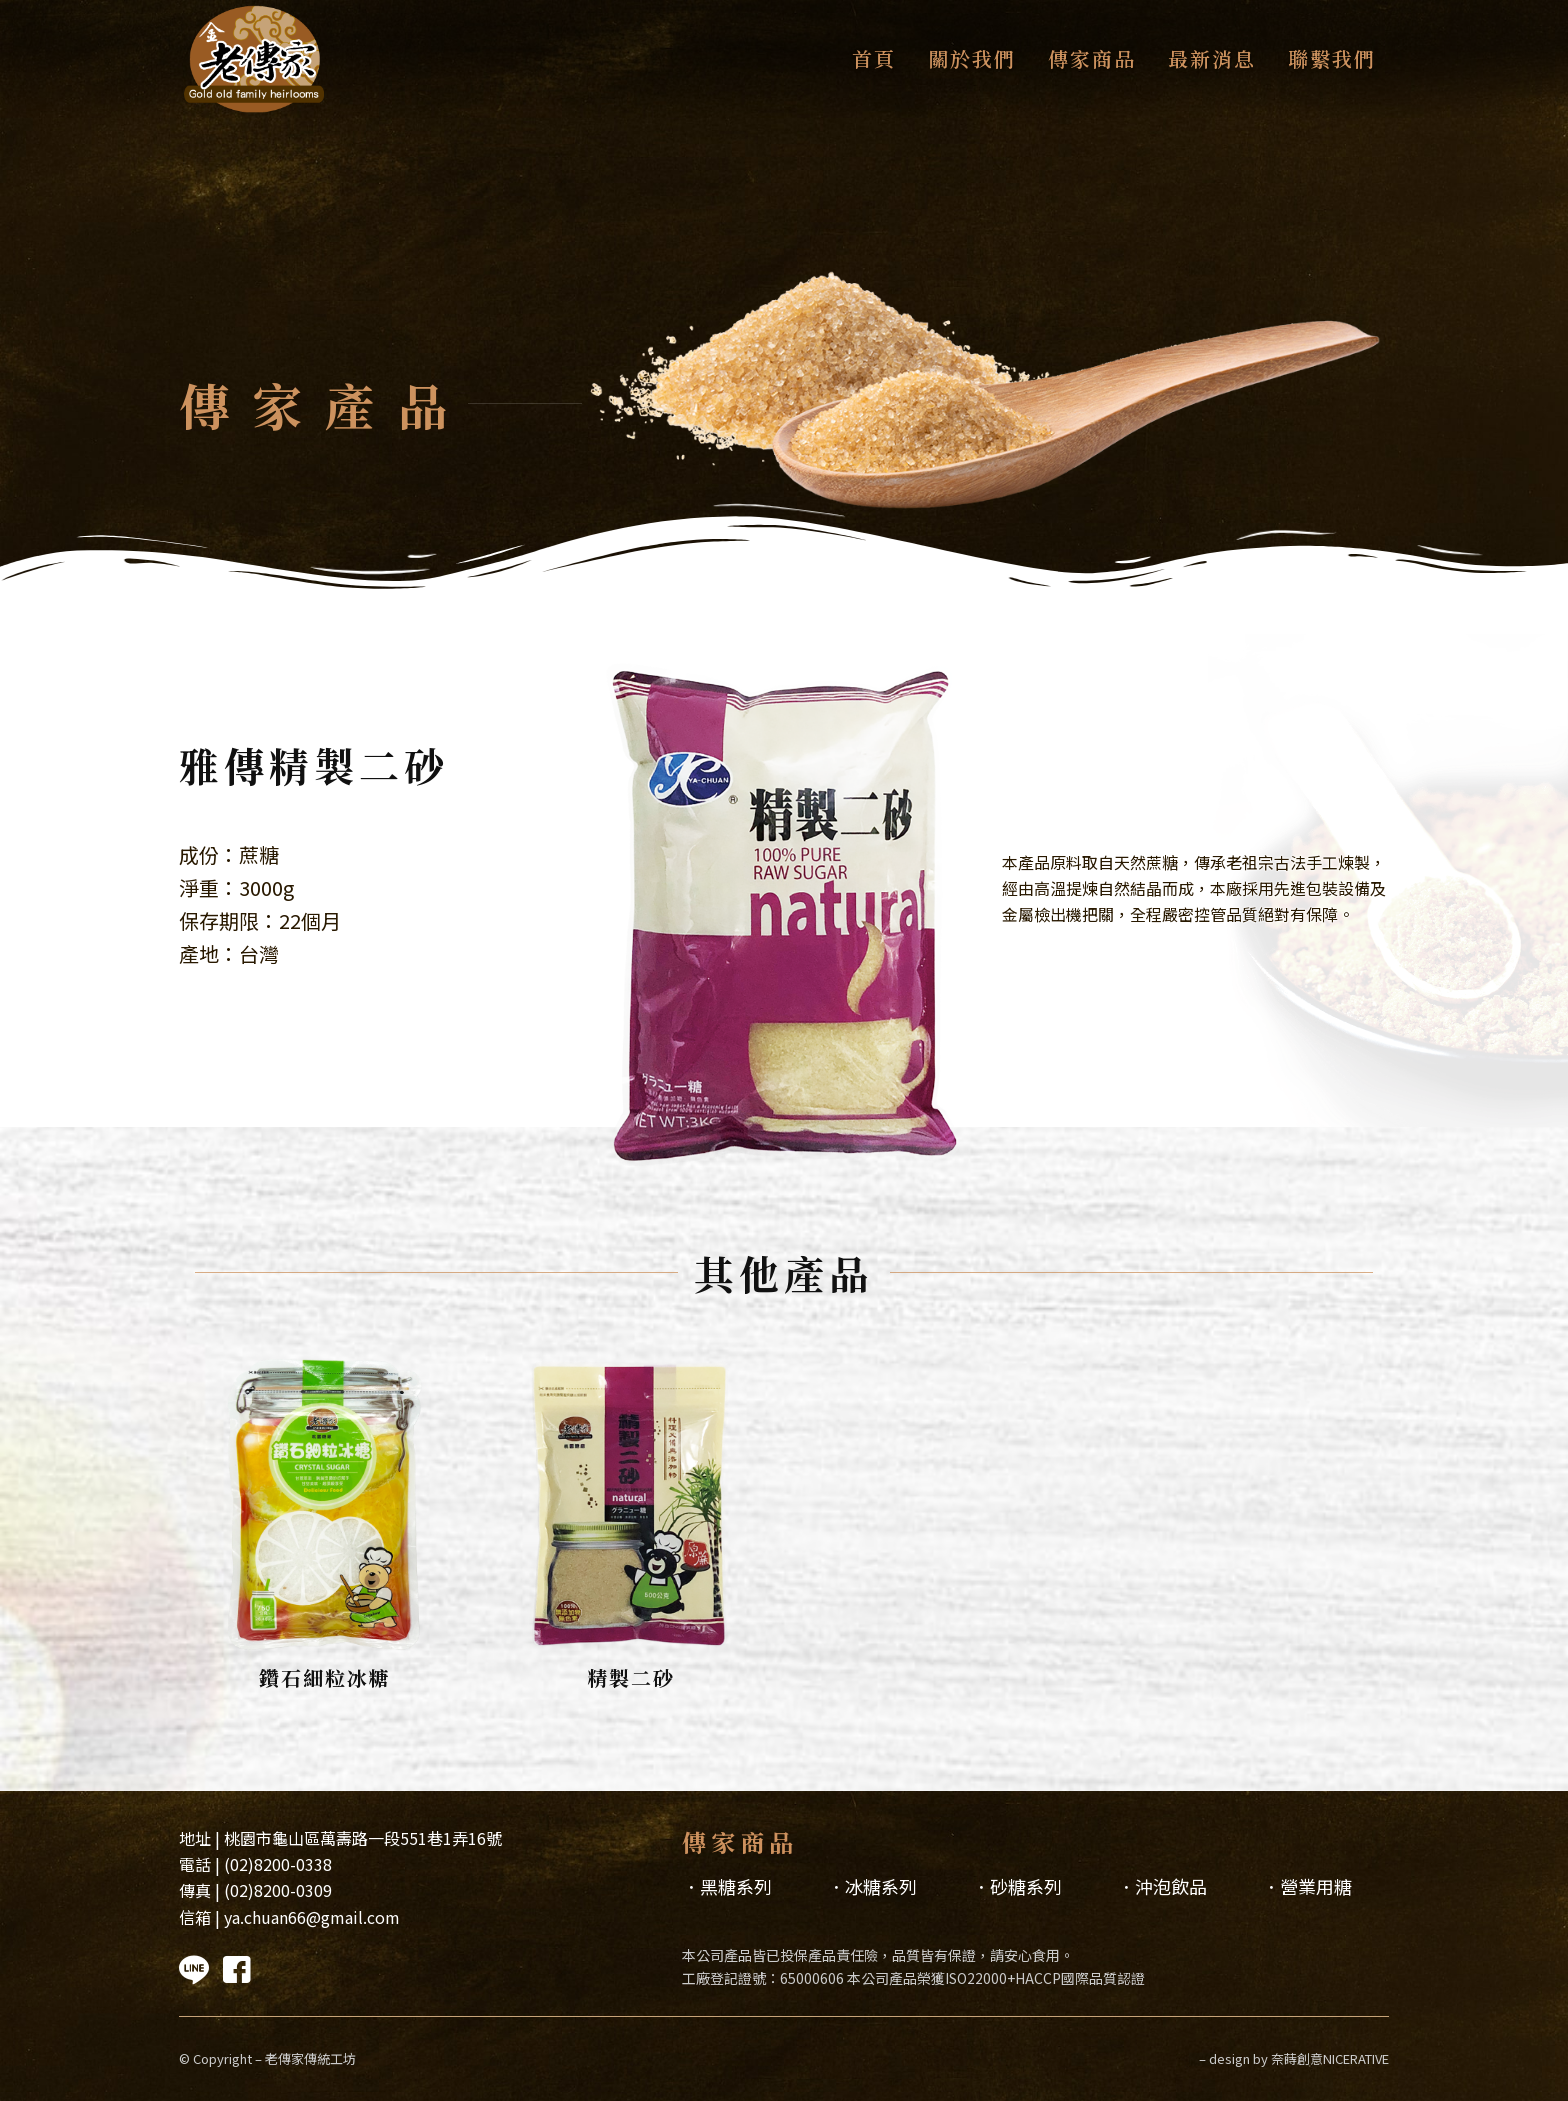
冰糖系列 (881, 1886)
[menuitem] (871, 59)
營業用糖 (1316, 1886)
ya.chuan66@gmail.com (312, 1917)
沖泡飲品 (1171, 1886)
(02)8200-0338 (278, 1864)
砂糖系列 (1026, 1886)
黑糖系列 (736, 1886)
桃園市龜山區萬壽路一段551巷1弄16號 (363, 1838)
